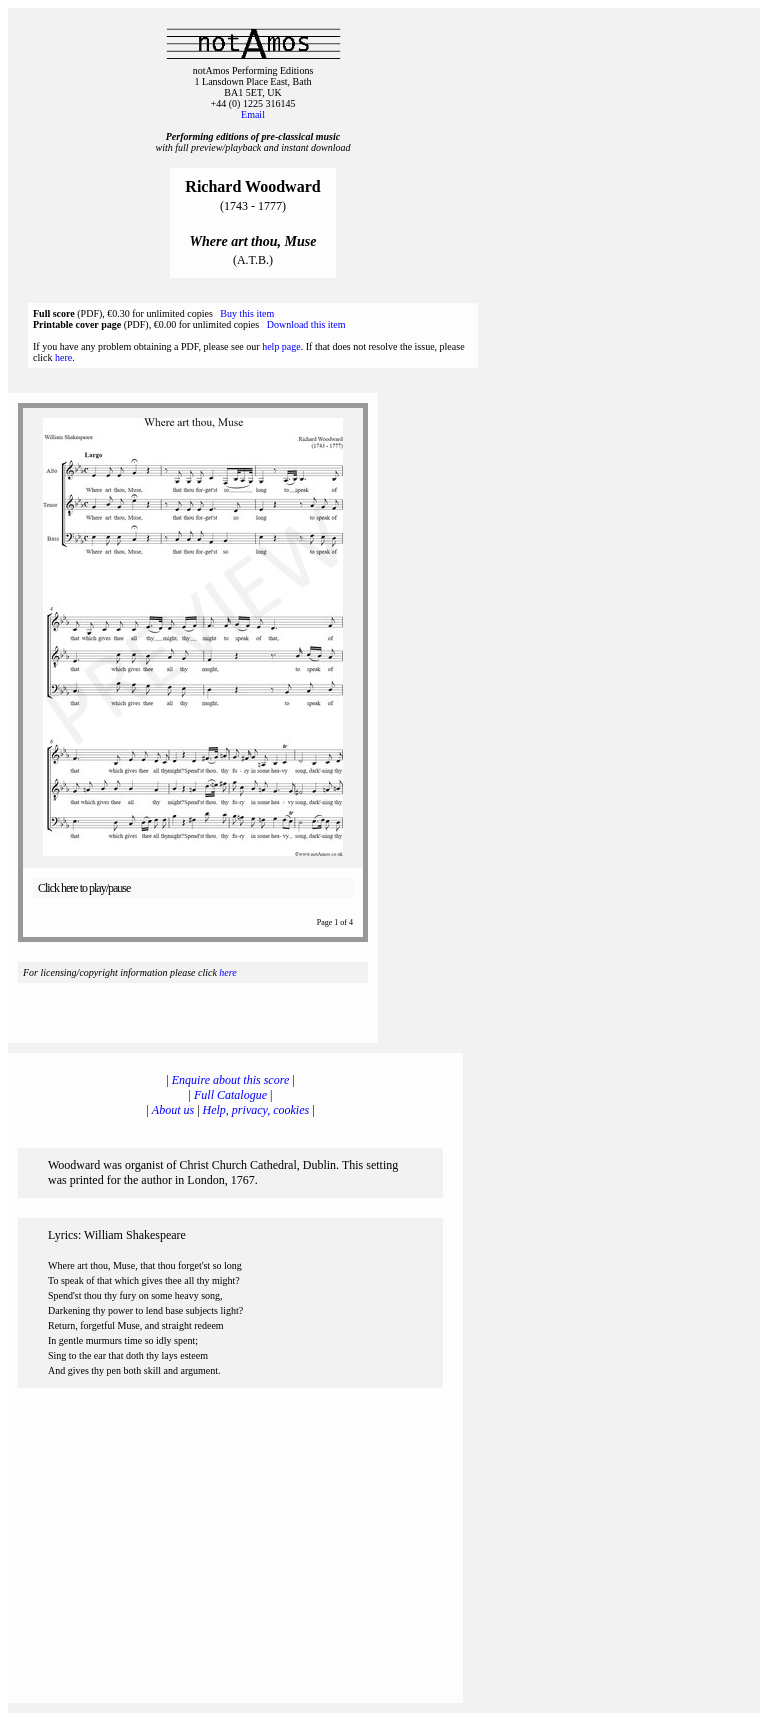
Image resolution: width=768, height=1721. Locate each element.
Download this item (306, 324)
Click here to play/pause (84, 888)
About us (173, 1110)
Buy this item (247, 313)
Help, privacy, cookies (256, 1110)
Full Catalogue (230, 1095)
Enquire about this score (230, 1080)
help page (281, 346)
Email (253, 114)
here (63, 357)
